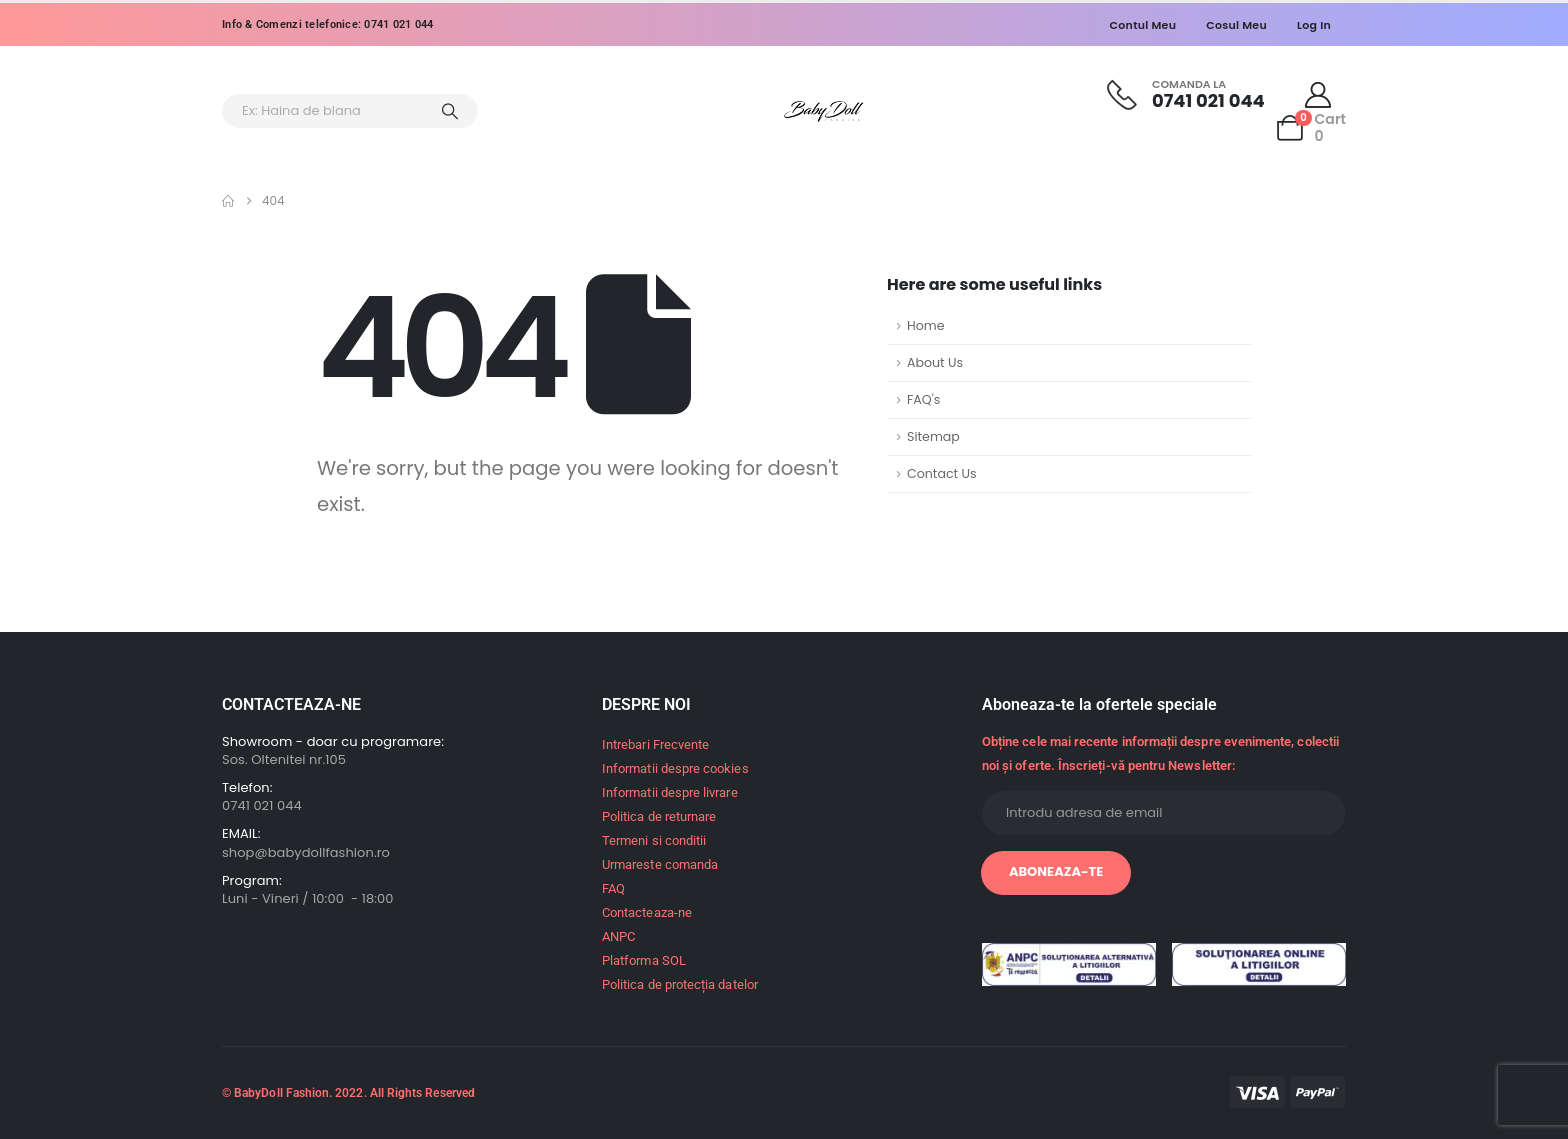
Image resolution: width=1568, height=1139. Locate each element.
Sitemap (933, 436)
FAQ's (923, 399)
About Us (935, 362)
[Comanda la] (1186, 94)
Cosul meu (1236, 25)
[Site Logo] (824, 111)
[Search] (450, 111)
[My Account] (1318, 95)
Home (926, 325)
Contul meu (1143, 25)
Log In (1314, 25)
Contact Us (942, 473)
